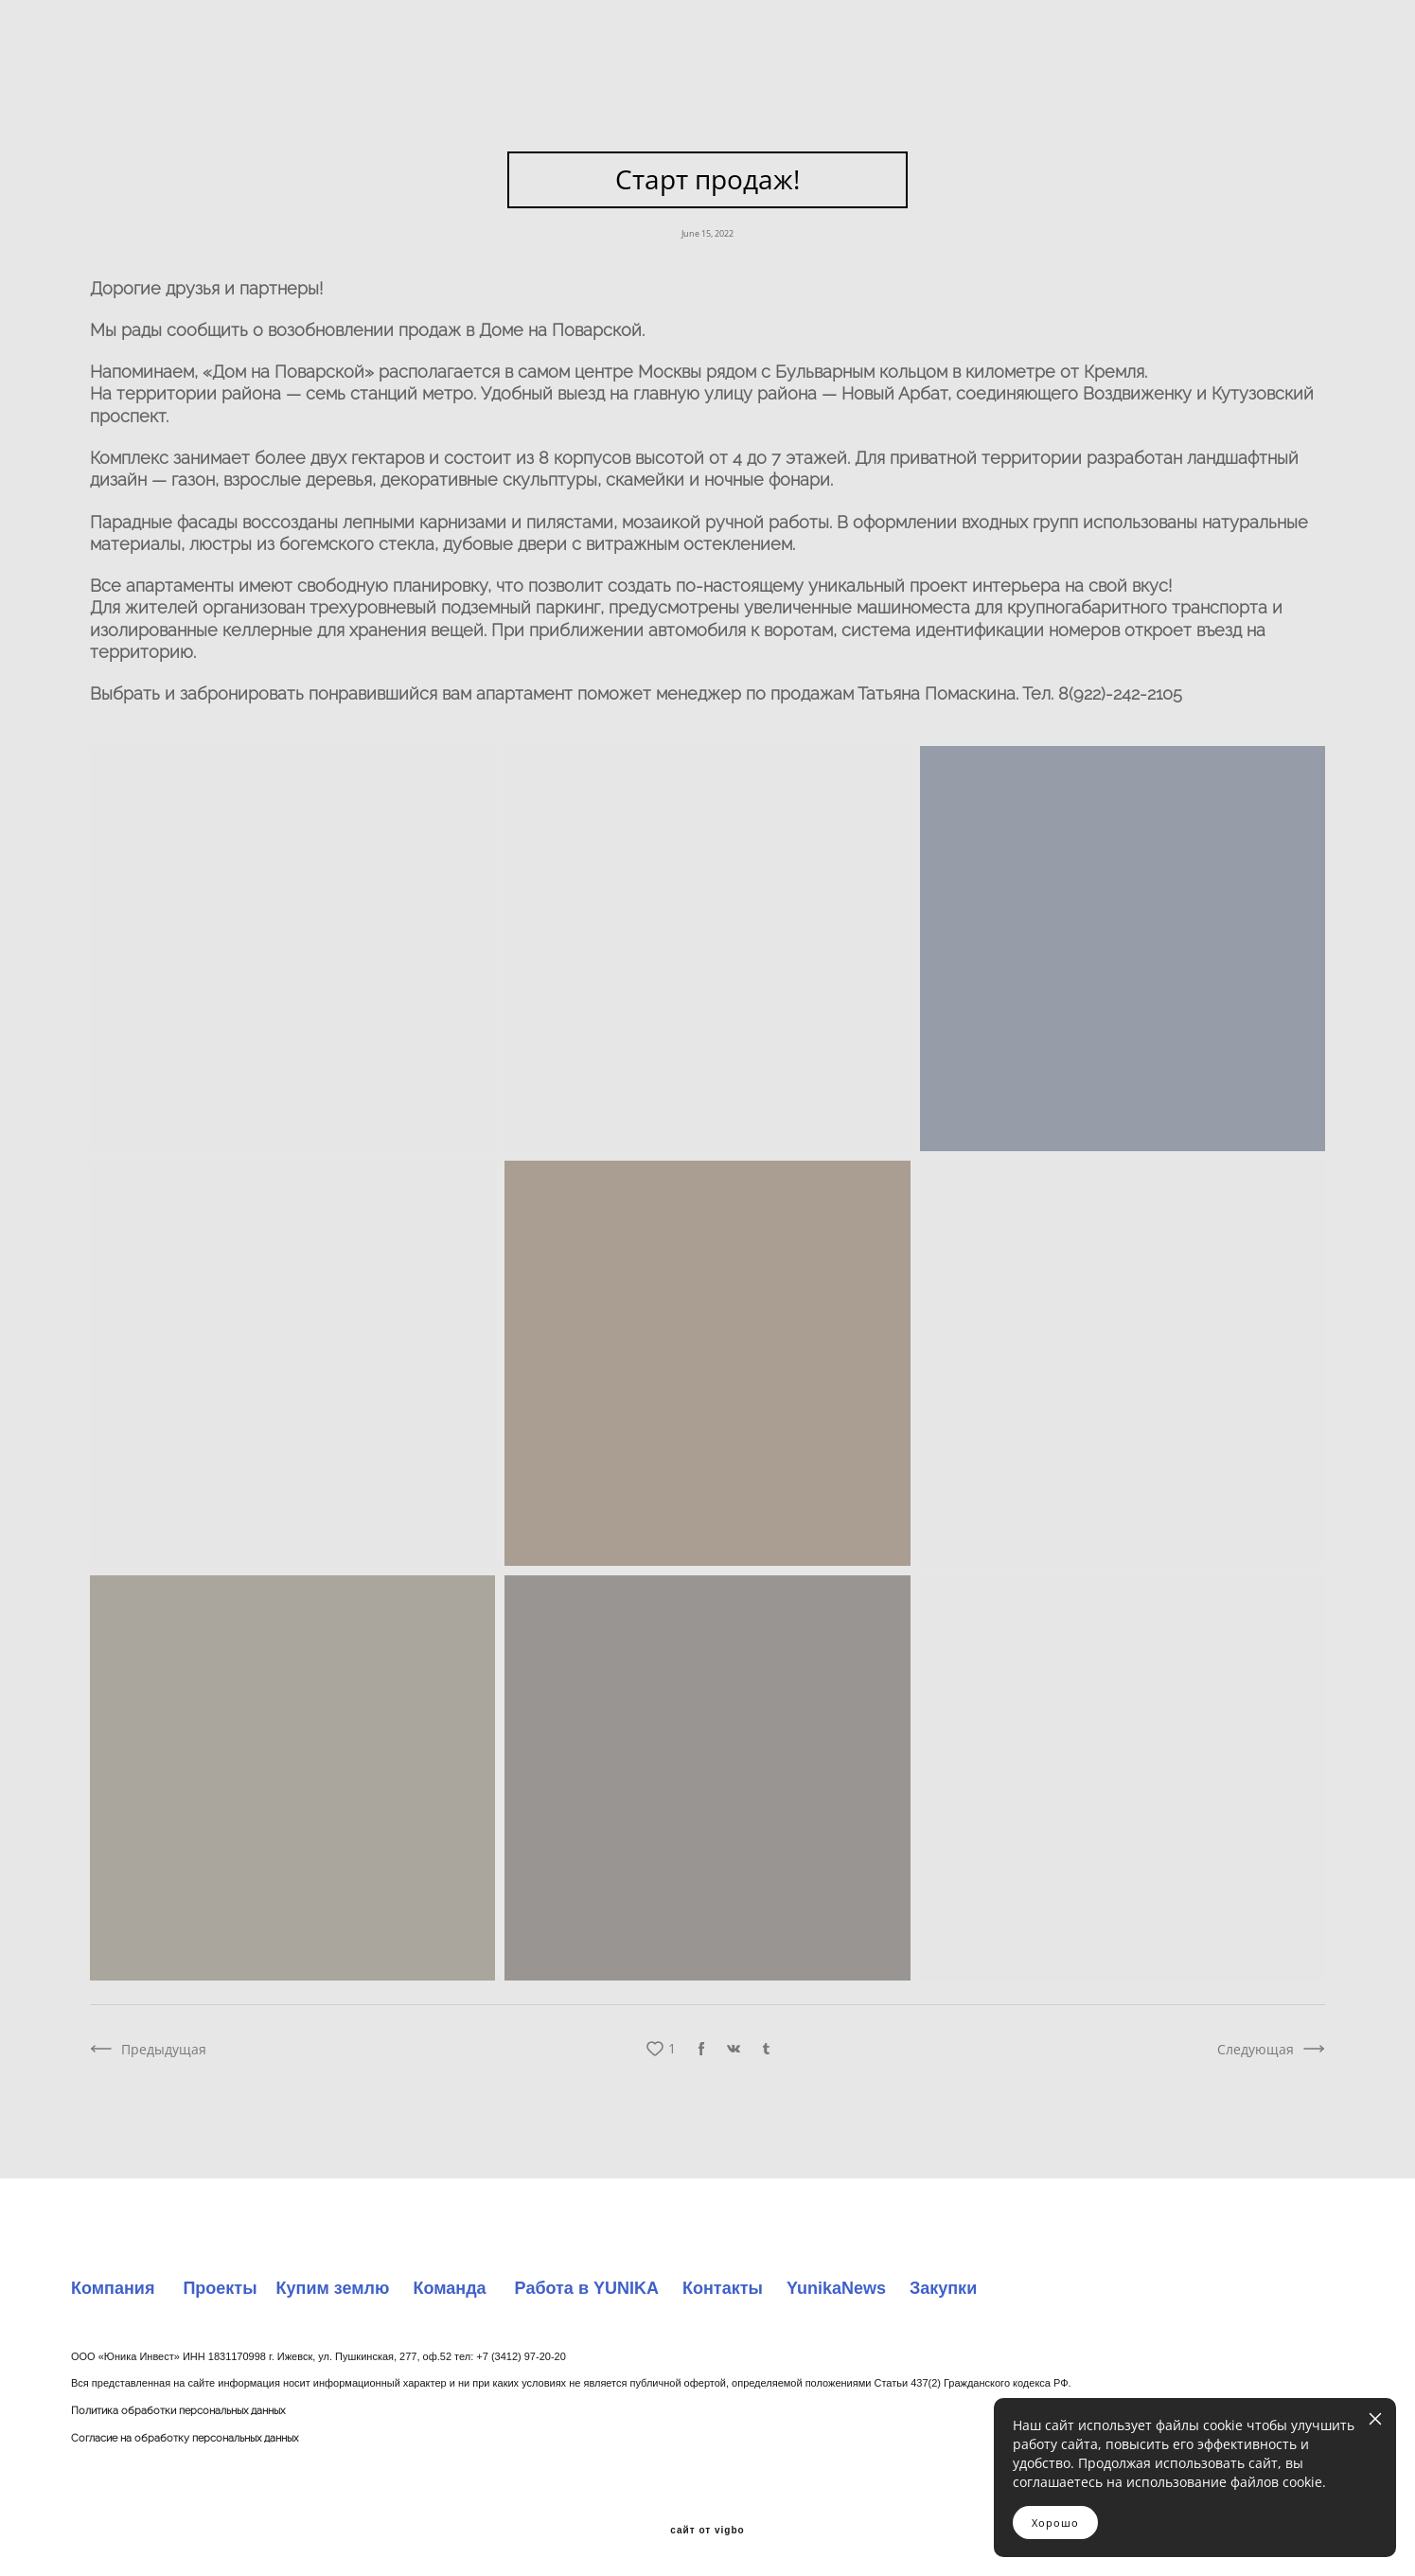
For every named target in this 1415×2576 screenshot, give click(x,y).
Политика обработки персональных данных (178, 2411)
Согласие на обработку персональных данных (184, 2438)
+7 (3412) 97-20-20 (520, 2356)
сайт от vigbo (707, 2530)
